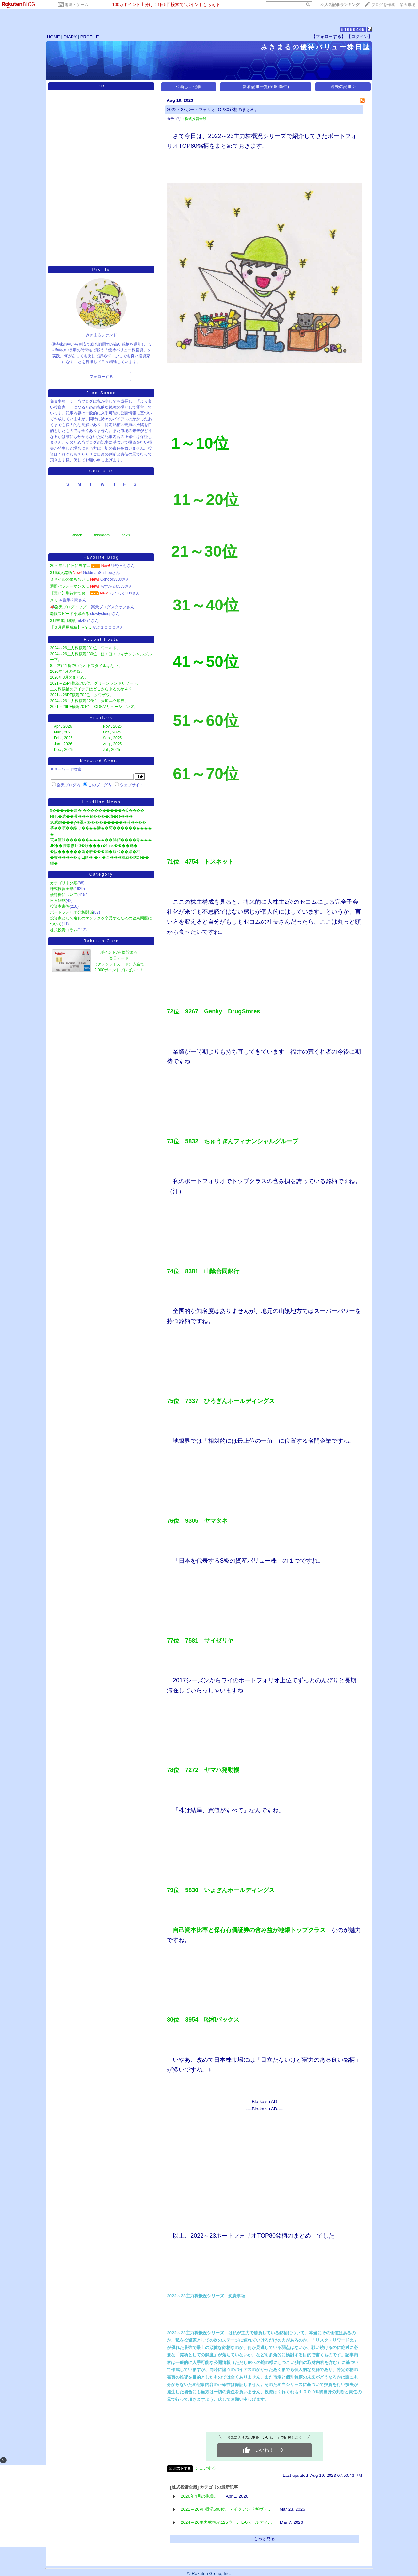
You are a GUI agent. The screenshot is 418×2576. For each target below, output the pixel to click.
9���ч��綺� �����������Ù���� (97, 810)
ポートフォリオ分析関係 (71, 912)
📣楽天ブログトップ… (70, 607)
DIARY (70, 36)
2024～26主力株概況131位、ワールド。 (85, 648)
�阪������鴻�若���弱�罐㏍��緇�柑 (95, 851)
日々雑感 (58, 900)
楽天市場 (407, 4)
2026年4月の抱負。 (67, 671)
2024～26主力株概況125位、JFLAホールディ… (226, 2522)
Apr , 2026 (63, 726)
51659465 (353, 29)
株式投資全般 (61, 889)
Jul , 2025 (111, 750)
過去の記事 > (343, 86)
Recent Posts (101, 639)
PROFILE (89, 36)
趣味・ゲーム (76, 4)
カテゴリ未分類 (63, 883)
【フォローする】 (329, 36)
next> (126, 535)
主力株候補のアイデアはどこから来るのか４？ (91, 689)
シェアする (205, 2468)
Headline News (101, 802)
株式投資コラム (63, 930)
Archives (101, 718)
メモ (54, 600)
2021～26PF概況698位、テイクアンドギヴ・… (226, 2509)
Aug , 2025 (112, 744)
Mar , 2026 (63, 732)
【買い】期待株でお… (69, 593)
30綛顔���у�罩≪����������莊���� (98, 822)
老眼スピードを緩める (69, 613)
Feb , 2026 (63, 738)
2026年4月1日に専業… (70, 565)
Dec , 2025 (63, 750)
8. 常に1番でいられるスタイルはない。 (86, 665)
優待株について (63, 894)
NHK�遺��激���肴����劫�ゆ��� (91, 816)
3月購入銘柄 (61, 572)
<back (77, 535)
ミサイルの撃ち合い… (69, 579)
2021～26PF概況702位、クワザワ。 (82, 695)
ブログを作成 (383, 4)
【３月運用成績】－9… (70, 627)
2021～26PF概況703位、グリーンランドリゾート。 (95, 683)
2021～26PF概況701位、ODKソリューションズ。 (94, 706)
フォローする (101, 376)
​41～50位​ (206, 661)
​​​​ (206, 503)
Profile (101, 269)
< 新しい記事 (188, 86)
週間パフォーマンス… (69, 586)
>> (340, 4)
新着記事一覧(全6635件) (266, 86)
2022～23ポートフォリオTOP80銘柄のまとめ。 (213, 109)
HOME (53, 36)
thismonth (102, 535)
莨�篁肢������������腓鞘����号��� (101, 840)
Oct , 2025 (112, 732)
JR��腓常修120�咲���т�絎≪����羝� (93, 845)
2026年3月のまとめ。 (69, 677)
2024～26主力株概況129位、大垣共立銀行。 (89, 701)
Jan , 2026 (63, 744)
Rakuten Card (101, 941)
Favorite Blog (101, 557)
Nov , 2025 (112, 726)
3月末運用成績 (63, 620)
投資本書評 (60, 906)
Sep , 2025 (112, 738)
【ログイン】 (359, 36)
